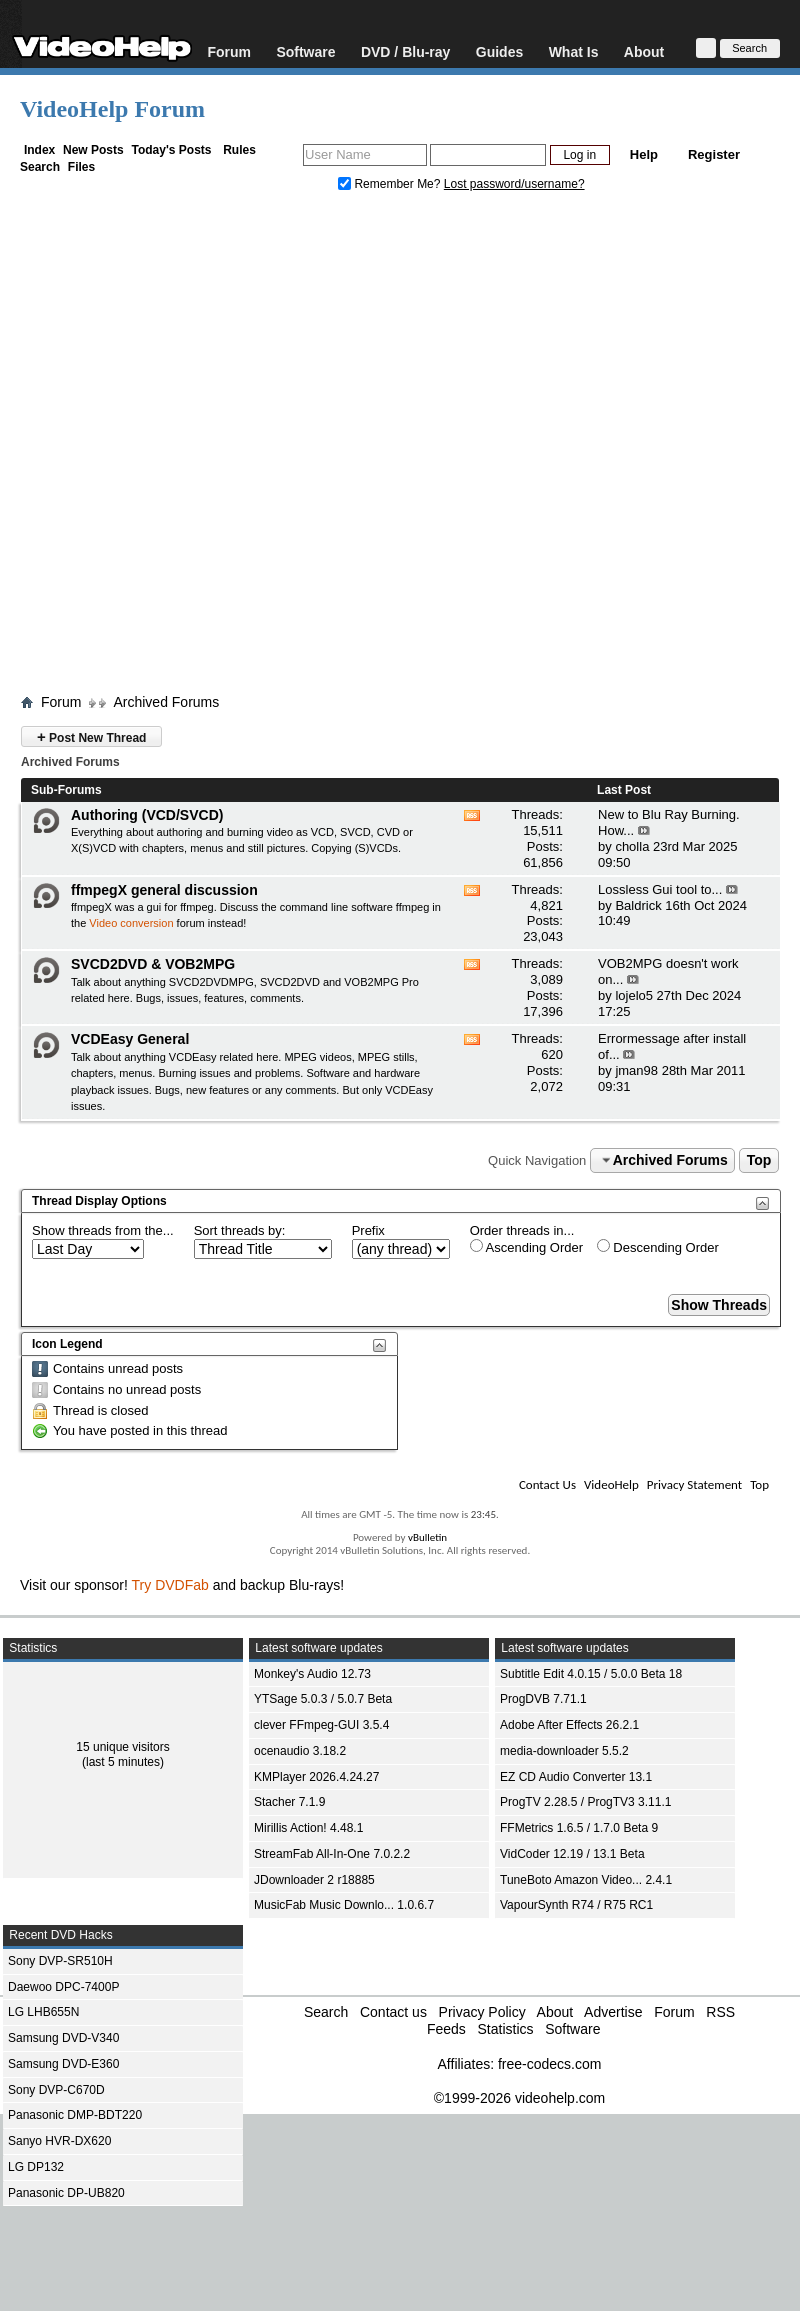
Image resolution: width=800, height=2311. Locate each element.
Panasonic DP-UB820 (66, 2193)
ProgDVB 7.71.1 (543, 1699)
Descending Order (658, 1247)
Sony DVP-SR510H (60, 1961)
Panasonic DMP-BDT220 (75, 2115)
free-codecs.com (549, 2064)
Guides (499, 51)
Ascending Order (526, 1247)
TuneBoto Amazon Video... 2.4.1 (586, 1880)
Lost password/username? (514, 184)
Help (644, 154)
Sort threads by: (240, 1230)
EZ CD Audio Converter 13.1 (576, 1777)
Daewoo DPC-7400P (63, 1987)
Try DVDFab (170, 1585)
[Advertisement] (214, 447)
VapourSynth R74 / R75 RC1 (576, 1905)
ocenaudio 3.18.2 (300, 1751)
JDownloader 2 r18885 (314, 1880)
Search (40, 167)
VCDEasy (409, 1090)
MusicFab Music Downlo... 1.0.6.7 (344, 1905)
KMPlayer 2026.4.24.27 (316, 1777)
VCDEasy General (130, 1039)
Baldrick (638, 905)
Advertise (613, 2012)
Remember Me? (391, 184)
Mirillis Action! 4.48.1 (308, 1828)
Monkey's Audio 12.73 (312, 1674)
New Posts (93, 150)
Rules (239, 150)
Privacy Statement (694, 1484)
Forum (229, 51)
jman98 (636, 1070)
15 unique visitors (122, 1747)
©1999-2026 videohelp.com (519, 2098)
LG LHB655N (43, 2012)
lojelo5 (634, 995)
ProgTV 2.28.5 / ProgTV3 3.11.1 (585, 1802)
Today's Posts (171, 150)
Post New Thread (91, 736)
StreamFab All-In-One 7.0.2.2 (332, 1854)
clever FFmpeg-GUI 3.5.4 (321, 1725)
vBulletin (427, 1537)
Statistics (505, 2029)
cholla (632, 846)
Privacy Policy (482, 2012)
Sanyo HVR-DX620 (59, 2141)
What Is (574, 51)
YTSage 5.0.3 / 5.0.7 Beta (323, 1699)
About (644, 51)
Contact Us (547, 1484)
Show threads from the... (103, 1230)
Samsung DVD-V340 (63, 2038)
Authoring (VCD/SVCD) (147, 815)
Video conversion (131, 923)
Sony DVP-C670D (56, 2090)
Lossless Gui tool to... (660, 889)
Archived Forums (166, 702)
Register (714, 154)
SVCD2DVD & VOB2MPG (153, 964)
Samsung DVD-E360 (63, 2064)
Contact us (393, 2012)
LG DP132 (36, 2167)
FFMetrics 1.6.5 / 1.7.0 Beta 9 (579, 1828)
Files (81, 167)
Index (39, 150)
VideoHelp (611, 1484)
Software (305, 51)
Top (759, 1160)
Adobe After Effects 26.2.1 (569, 1725)
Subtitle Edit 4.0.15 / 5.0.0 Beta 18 (591, 1674)
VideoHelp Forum (112, 109)
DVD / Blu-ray (405, 51)
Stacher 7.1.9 (289, 1802)
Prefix (368, 1230)
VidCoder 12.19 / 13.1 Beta (572, 1854)
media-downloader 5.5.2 (564, 1751)
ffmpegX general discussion (164, 890)
